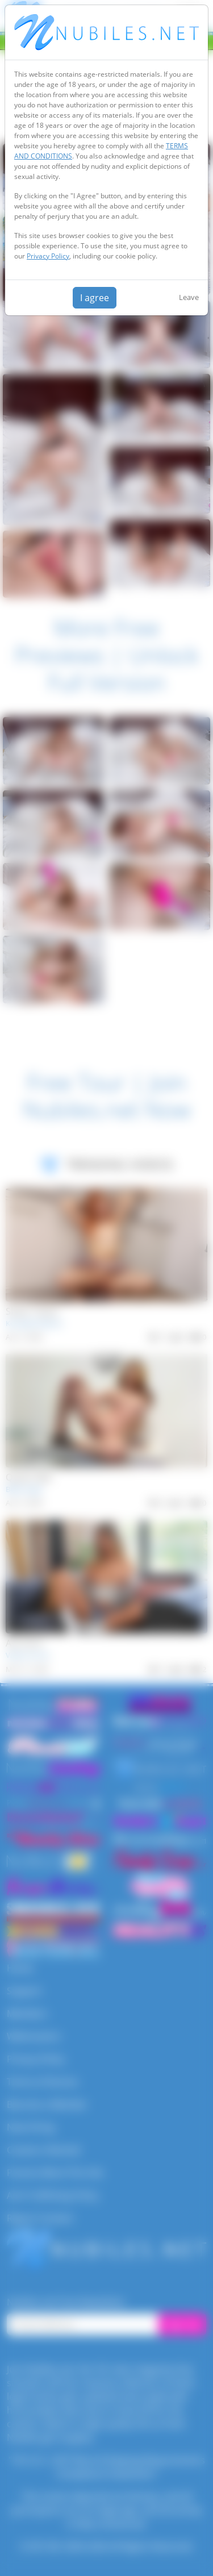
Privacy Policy (48, 256)
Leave (189, 297)
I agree (94, 297)
